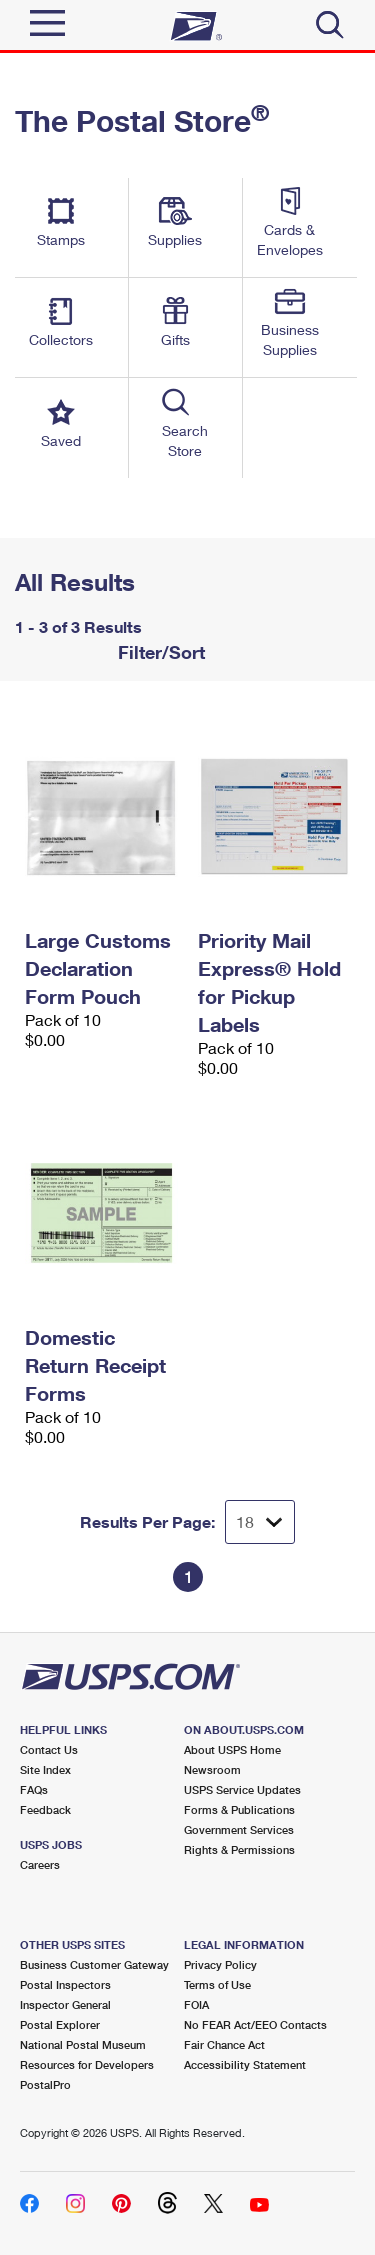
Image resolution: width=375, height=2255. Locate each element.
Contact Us (49, 1749)
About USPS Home (232, 1749)
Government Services (239, 1829)
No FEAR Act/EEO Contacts (255, 2024)
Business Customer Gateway (94, 1964)
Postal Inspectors (65, 1984)
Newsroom (212, 1769)
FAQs (34, 1789)
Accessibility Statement (245, 2064)
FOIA (196, 2004)
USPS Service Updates (242, 1789)
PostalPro (45, 2084)
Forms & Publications (239, 1809)
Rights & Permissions (239, 1849)
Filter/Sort (159, 652)
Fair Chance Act (224, 2044)
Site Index (45, 1769)
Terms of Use (217, 1984)
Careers (40, 1864)
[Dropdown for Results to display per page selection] (260, 1522)
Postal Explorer (60, 2024)
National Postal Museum (83, 2044)
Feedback (45, 1809)
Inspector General (65, 2004)
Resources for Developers (87, 2064)
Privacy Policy (220, 1964)
